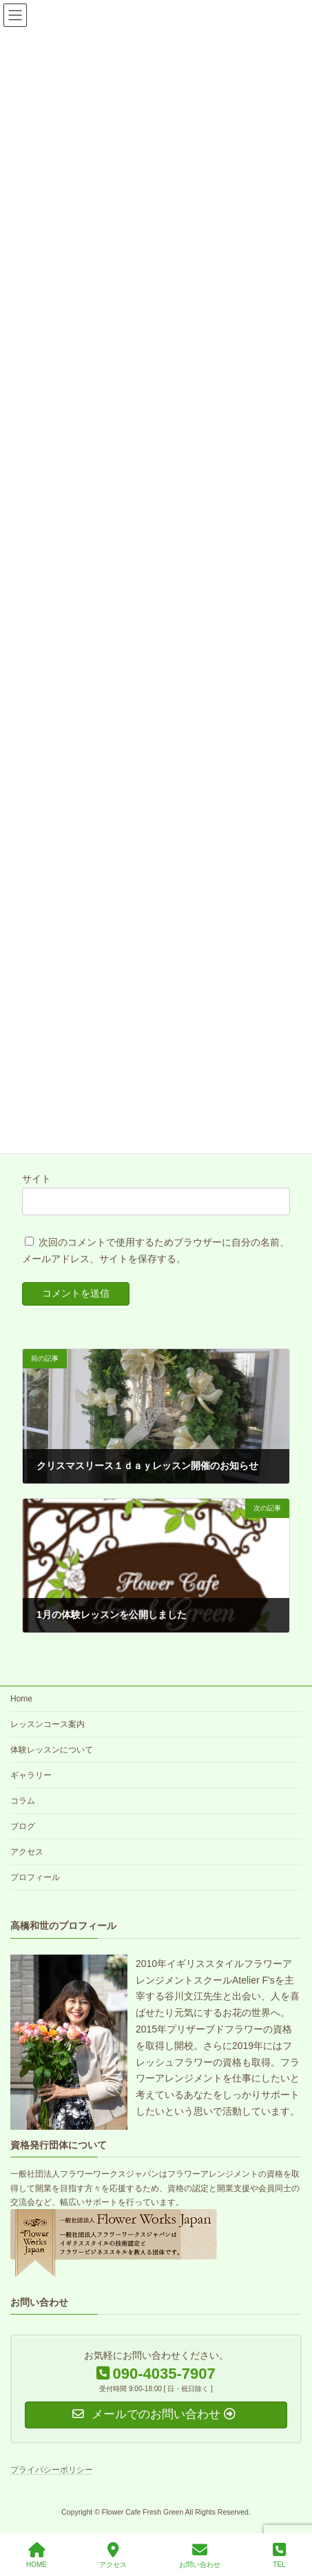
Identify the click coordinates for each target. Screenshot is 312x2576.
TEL (279, 2555)
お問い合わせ (199, 2555)
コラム (22, 1801)
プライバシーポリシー (51, 2470)
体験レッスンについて (51, 1750)
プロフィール (35, 1877)
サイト (36, 1178)
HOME (36, 2555)
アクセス (26, 1852)
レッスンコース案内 (47, 1724)
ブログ (22, 1826)
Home (21, 1699)
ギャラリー (31, 1775)
